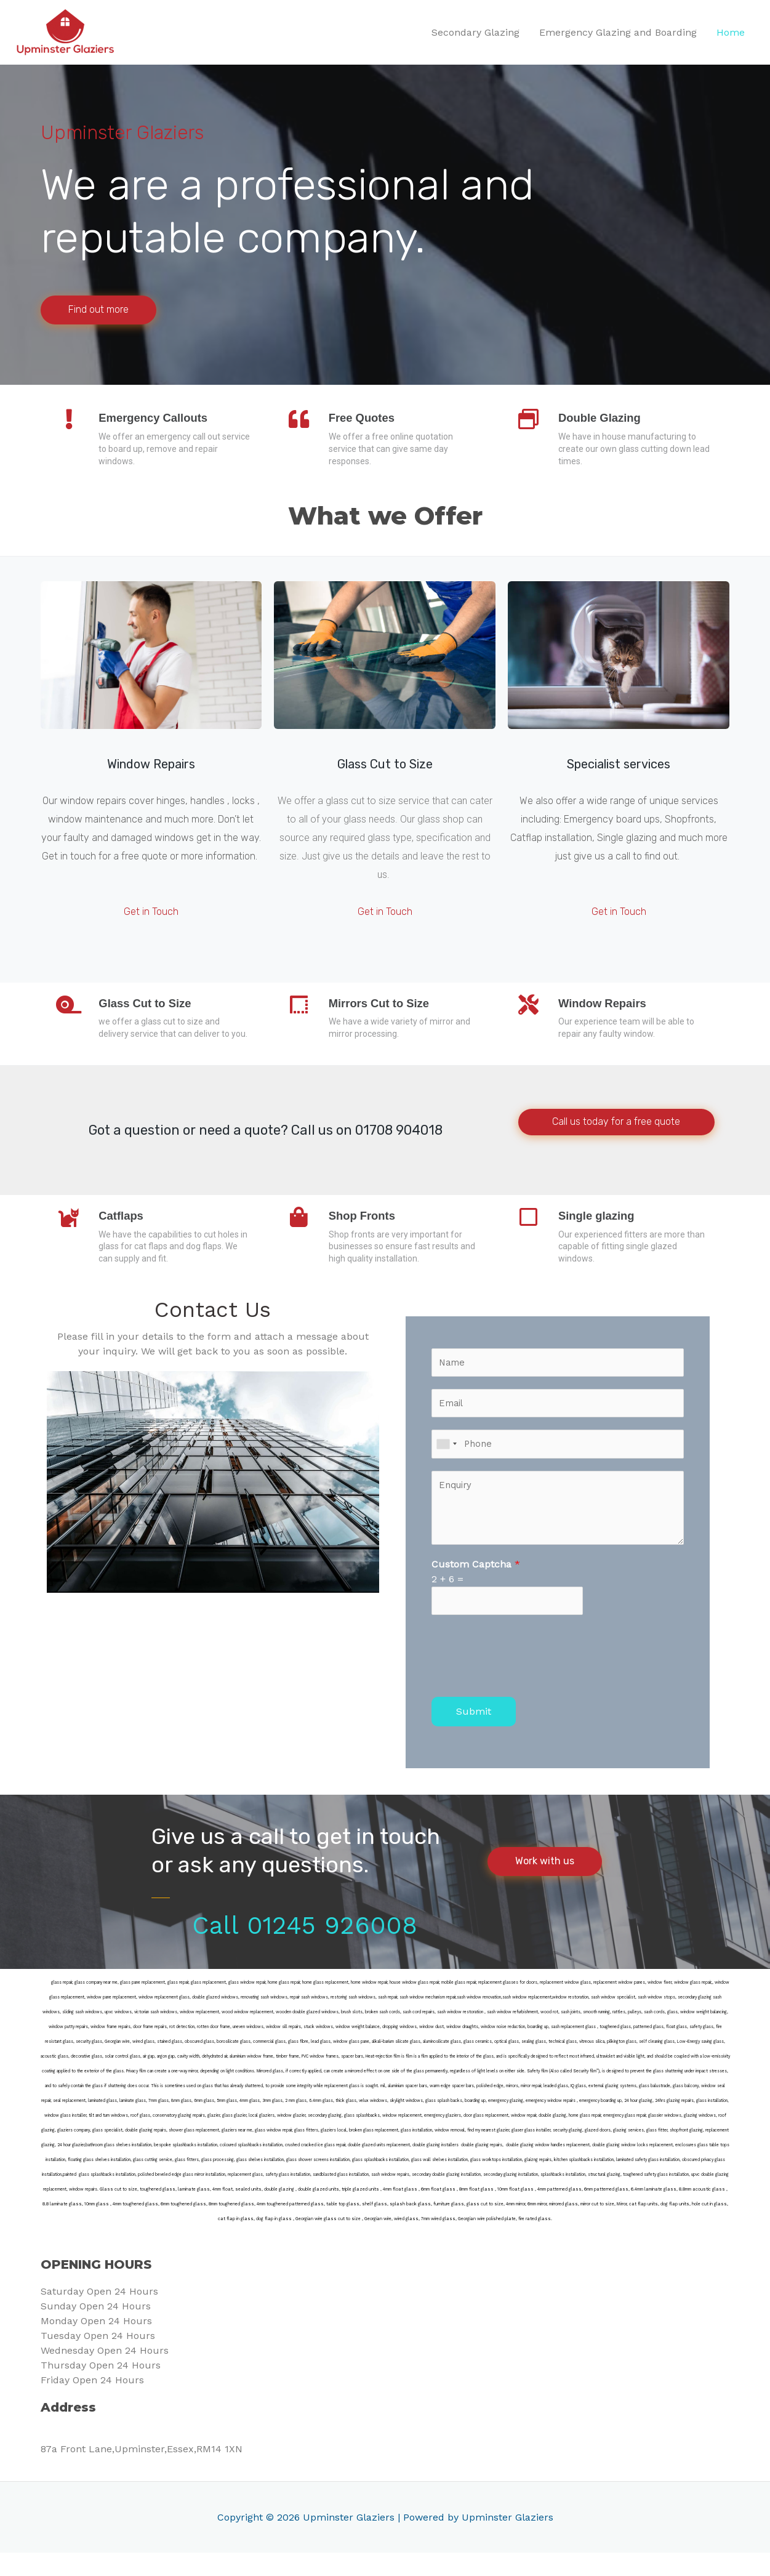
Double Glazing (607, 419)
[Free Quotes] (301, 423)
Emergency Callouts (162, 419)
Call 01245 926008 (304, 1948)
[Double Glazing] (530, 423)
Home (730, 33)
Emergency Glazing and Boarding (618, 33)
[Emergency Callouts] (71, 423)
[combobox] (446, 1464)
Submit (473, 1735)
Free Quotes (369, 419)
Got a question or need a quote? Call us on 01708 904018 (266, 1144)
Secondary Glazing (475, 33)
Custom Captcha (475, 1585)
